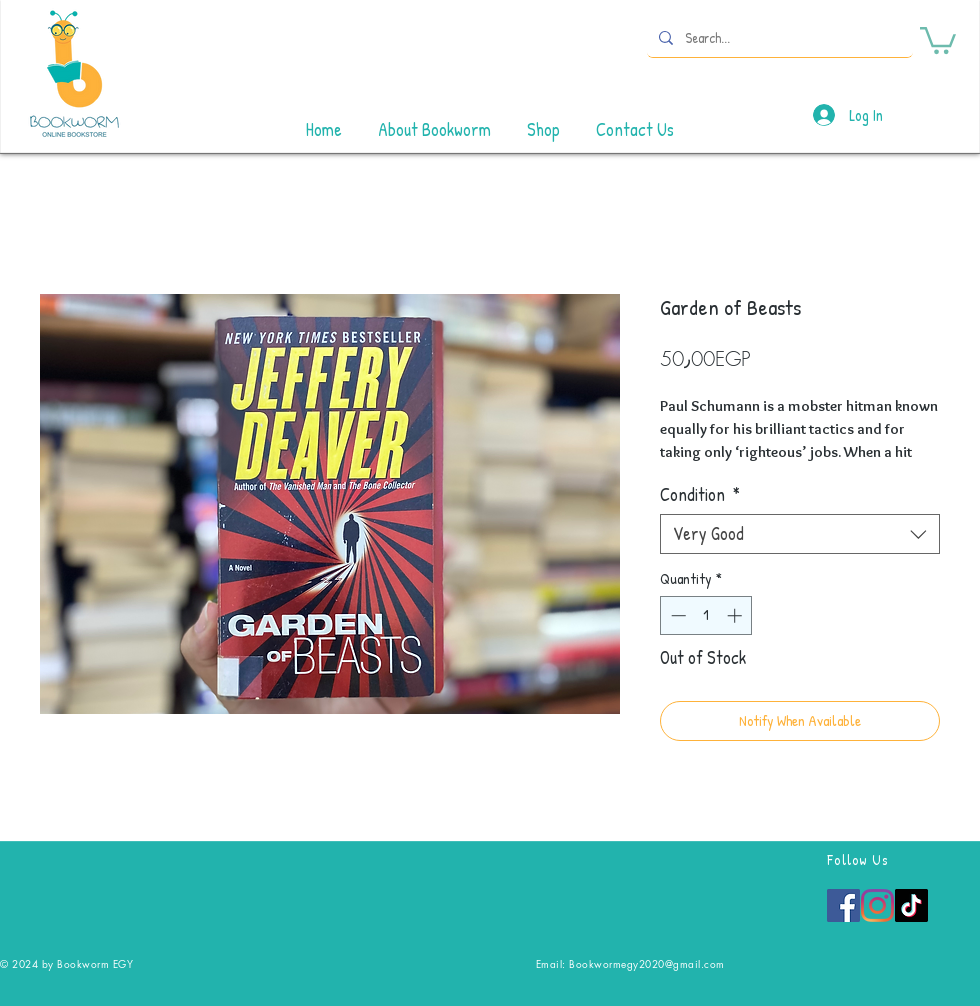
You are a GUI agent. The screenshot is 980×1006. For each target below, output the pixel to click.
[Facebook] (843, 905)
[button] (938, 39)
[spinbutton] (706, 615)
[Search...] (778, 37)
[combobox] (800, 534)
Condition (700, 495)
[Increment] (736, 615)
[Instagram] (877, 905)
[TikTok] (911, 905)
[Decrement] (676, 615)
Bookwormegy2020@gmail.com (647, 963)
